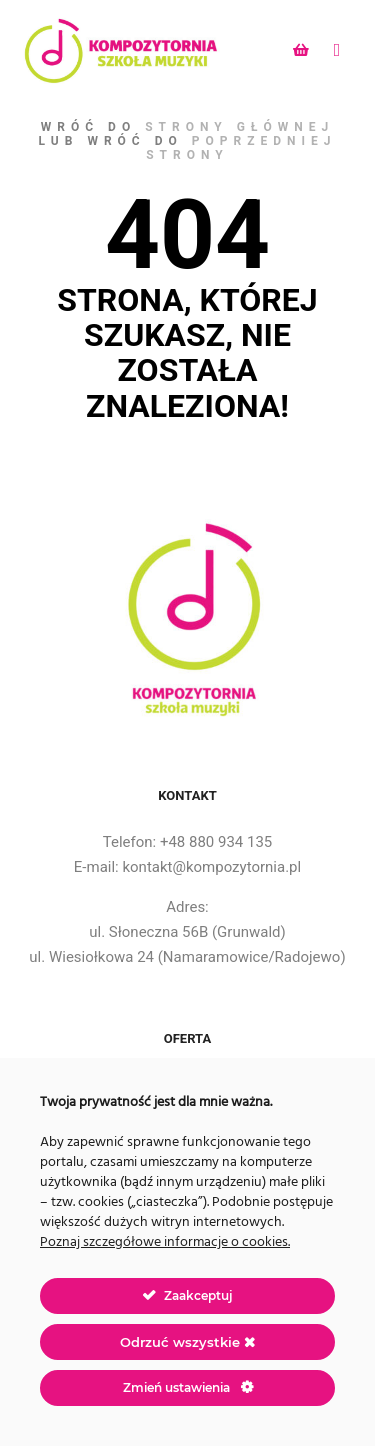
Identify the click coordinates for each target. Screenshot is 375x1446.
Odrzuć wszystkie (187, 1342)
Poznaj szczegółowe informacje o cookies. (165, 1242)
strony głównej (239, 127)
